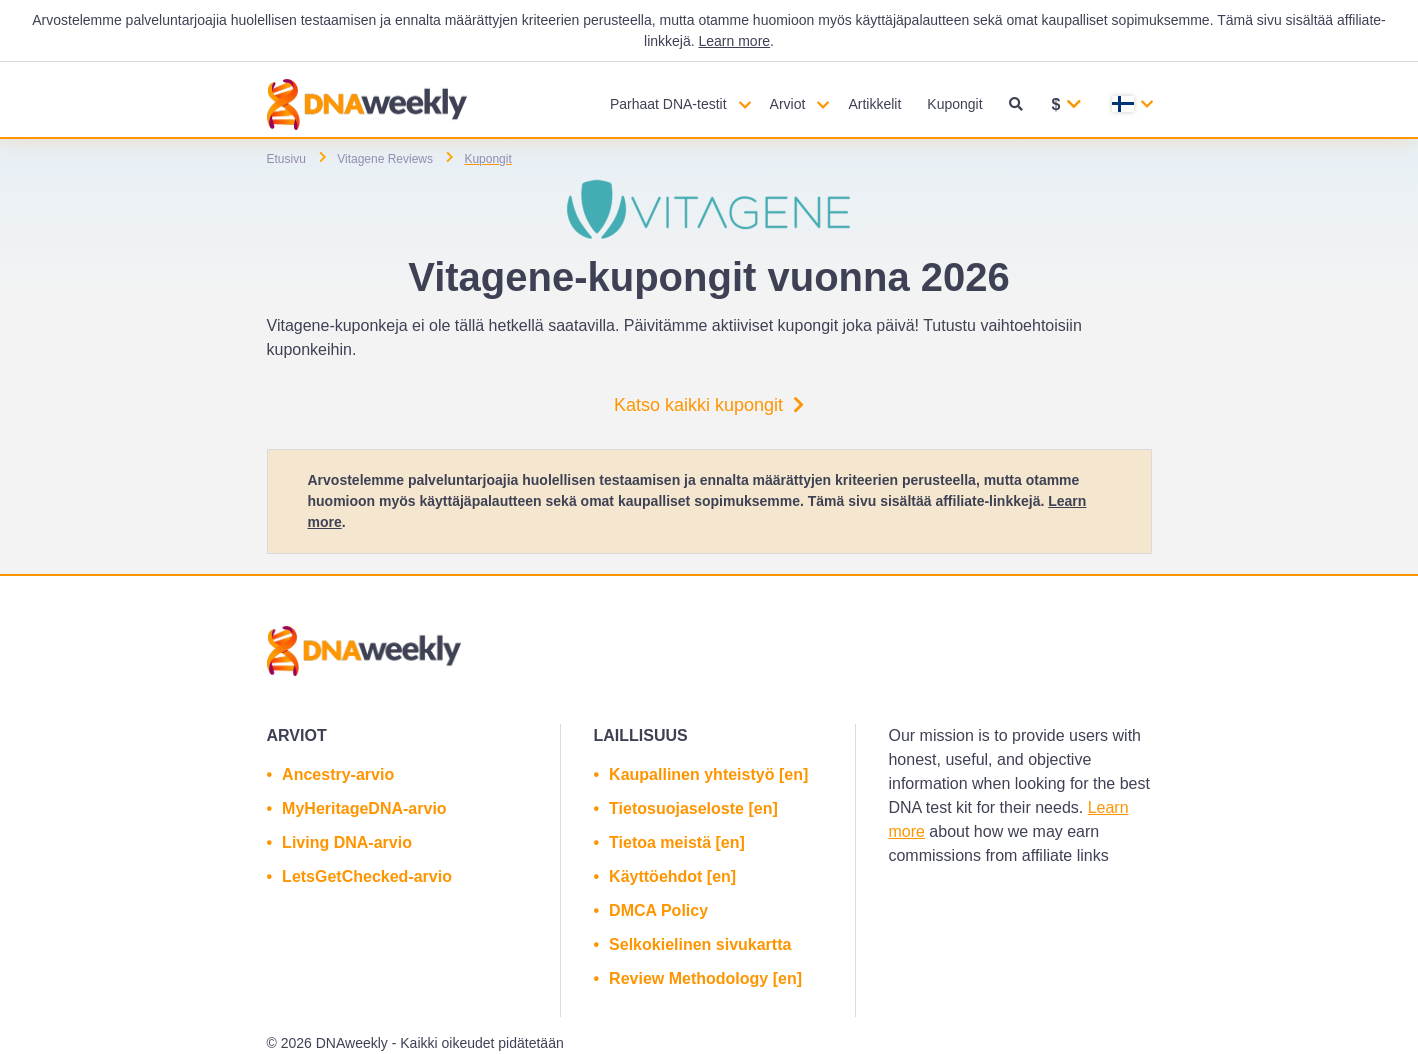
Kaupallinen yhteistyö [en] (708, 774)
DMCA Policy (658, 910)
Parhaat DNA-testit (668, 104)
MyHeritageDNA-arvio (364, 808)
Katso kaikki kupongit (709, 405)
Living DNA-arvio (347, 842)
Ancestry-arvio (338, 774)
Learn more (734, 41)
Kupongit (954, 104)
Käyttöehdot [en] (672, 876)
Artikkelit (874, 104)
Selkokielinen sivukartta (700, 944)
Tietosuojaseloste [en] (693, 808)
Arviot (788, 104)
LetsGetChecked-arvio (367, 876)
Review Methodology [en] (705, 978)
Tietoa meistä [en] (677, 842)
